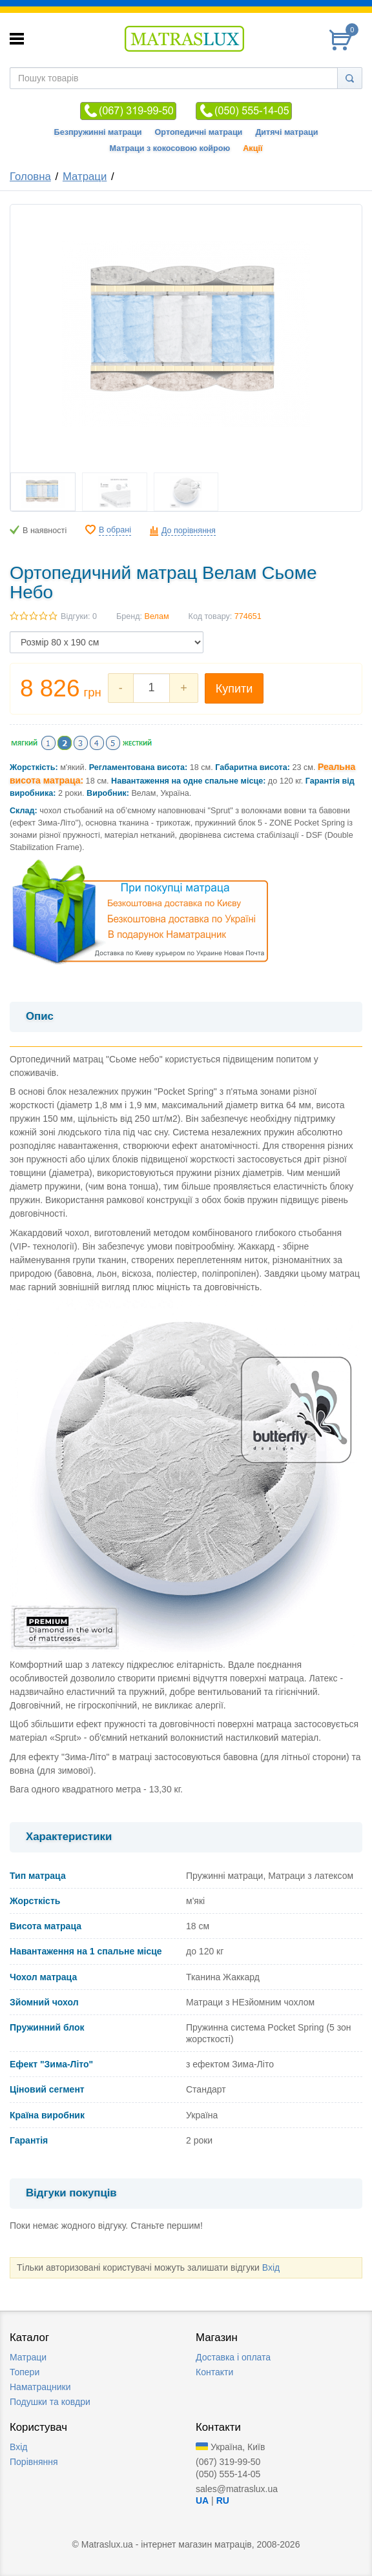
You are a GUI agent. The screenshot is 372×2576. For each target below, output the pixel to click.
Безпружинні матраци (98, 132)
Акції (252, 148)
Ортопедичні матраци (199, 132)
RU (222, 2500)
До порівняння (188, 530)
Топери (24, 2372)
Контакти (214, 2372)
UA (202, 2500)
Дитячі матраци (286, 132)
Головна (30, 176)
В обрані (115, 529)
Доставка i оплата (233, 2357)
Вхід (271, 2267)
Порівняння (34, 2462)
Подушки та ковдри (50, 2402)
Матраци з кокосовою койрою (170, 148)
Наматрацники (40, 2387)
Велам (157, 616)
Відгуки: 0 (79, 616)
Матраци (85, 176)
